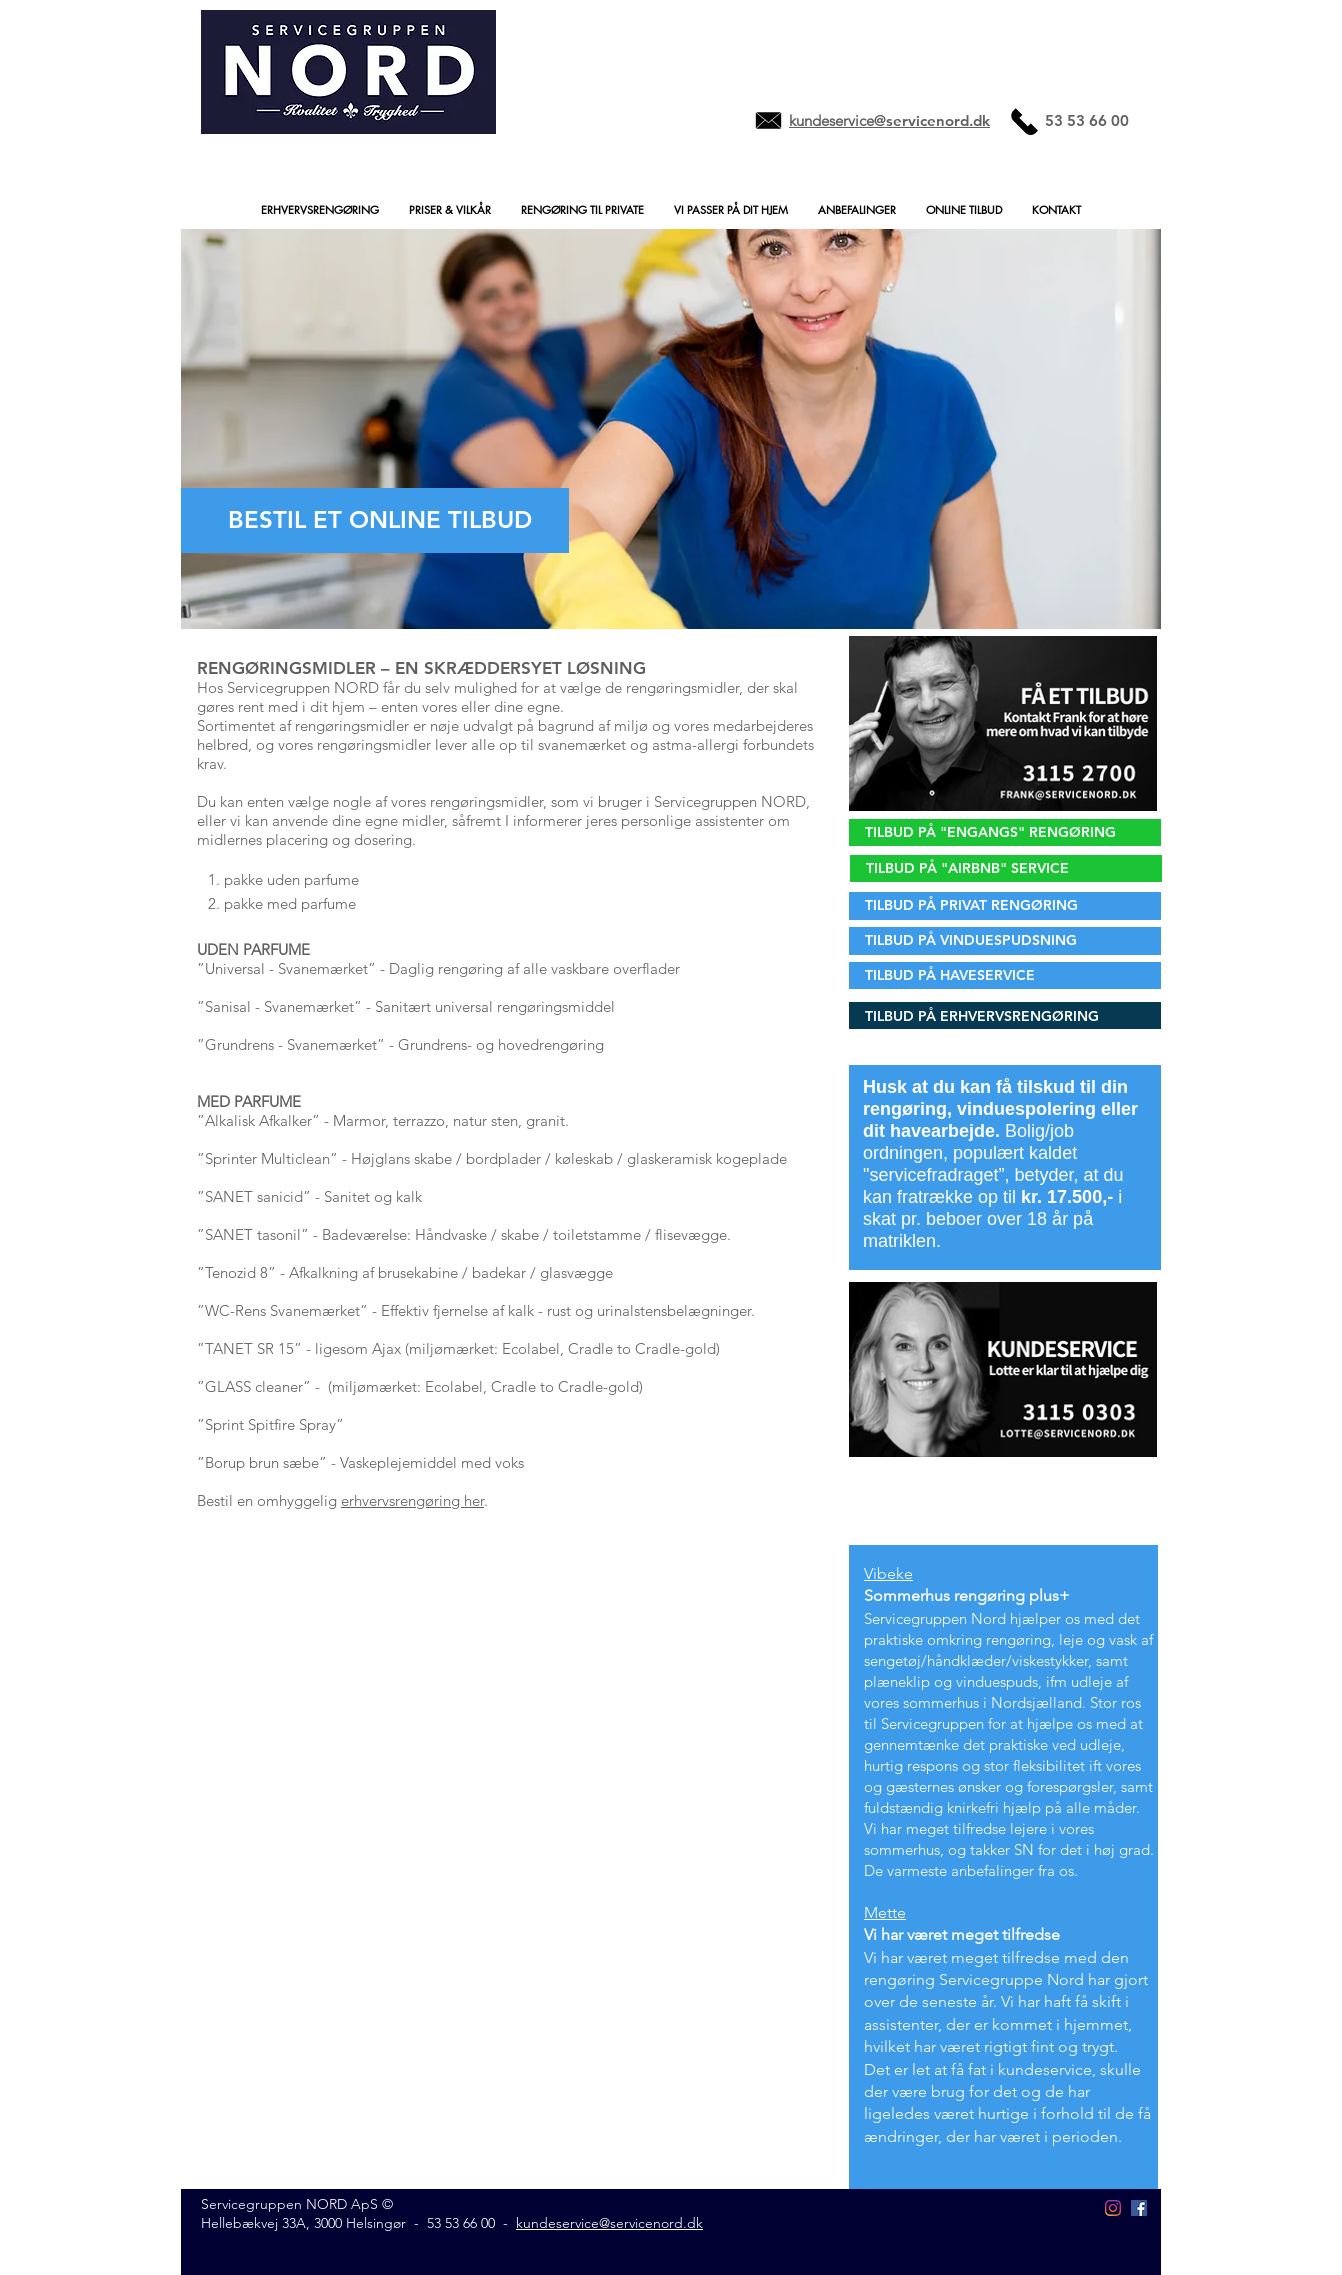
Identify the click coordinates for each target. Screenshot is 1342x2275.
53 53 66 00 (461, 2223)
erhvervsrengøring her (412, 1500)
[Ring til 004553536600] (1024, 121)
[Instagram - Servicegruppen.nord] (1113, 2208)
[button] (320, 209)
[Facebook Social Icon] (1139, 2208)
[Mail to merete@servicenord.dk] (768, 120)
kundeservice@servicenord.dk (609, 2223)
